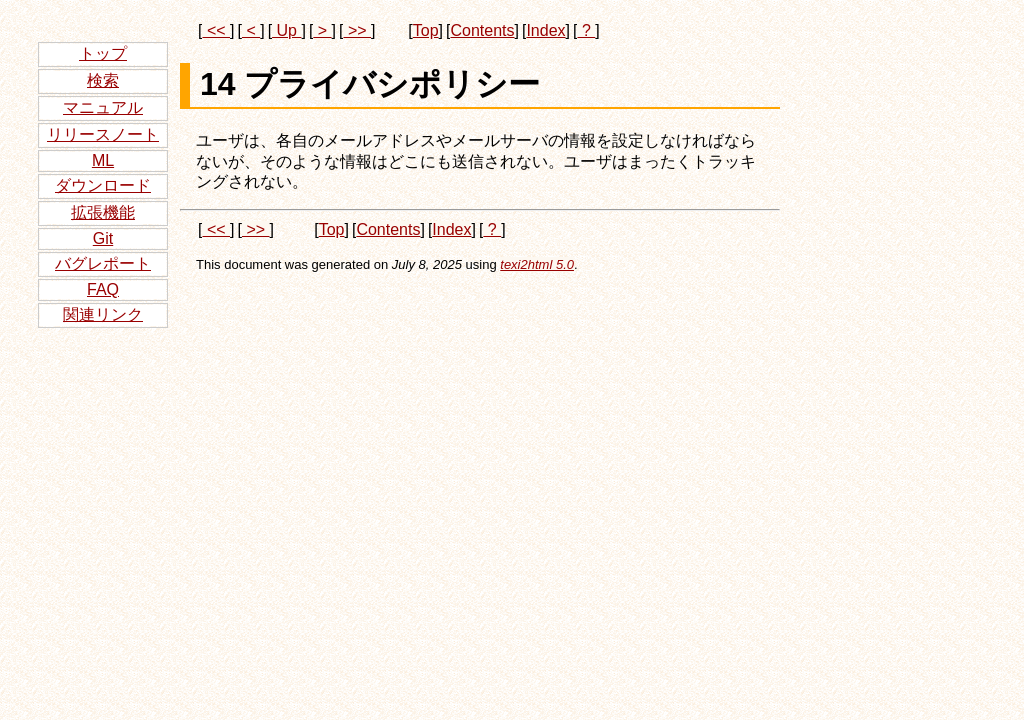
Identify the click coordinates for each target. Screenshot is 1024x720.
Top (426, 30)
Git (103, 238)
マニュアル (103, 107)
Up (286, 30)
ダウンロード (103, 185)
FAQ (103, 289)
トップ (103, 53)
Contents (482, 30)
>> (357, 30)
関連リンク (103, 314)
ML (103, 160)
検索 (103, 80)
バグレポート (103, 263)
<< (216, 30)
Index (545, 30)
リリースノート (103, 134)
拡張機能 (103, 212)
